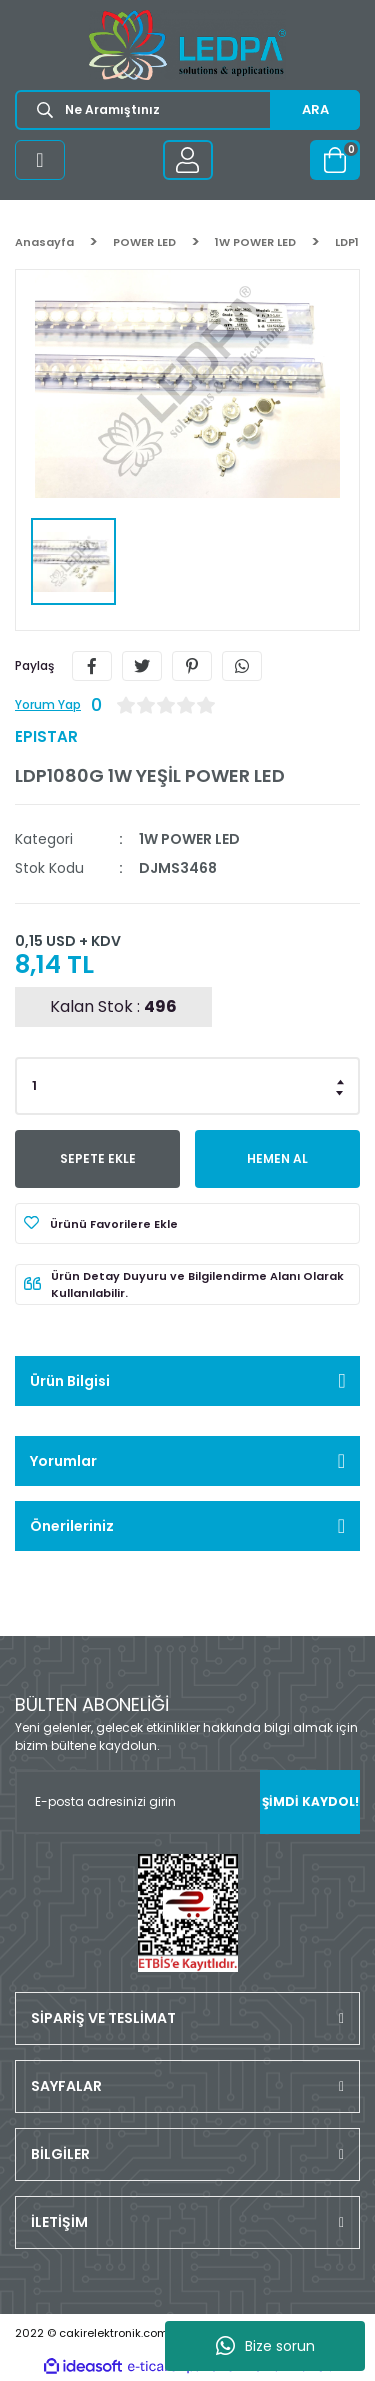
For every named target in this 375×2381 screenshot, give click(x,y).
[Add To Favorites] (187, 1223)
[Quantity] (187, 1086)
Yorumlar (63, 1461)
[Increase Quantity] (341, 1080)
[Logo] (187, 45)
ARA (315, 109)
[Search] (187, 110)
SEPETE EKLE (98, 1158)
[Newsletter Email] (187, 1802)
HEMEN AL (277, 1158)
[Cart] (335, 160)
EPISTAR (46, 736)
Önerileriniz (72, 1526)
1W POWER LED (189, 839)
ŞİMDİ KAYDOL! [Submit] (310, 1801)
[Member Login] (188, 160)
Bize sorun (265, 2346)
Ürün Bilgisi (70, 1381)
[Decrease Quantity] (341, 1092)
